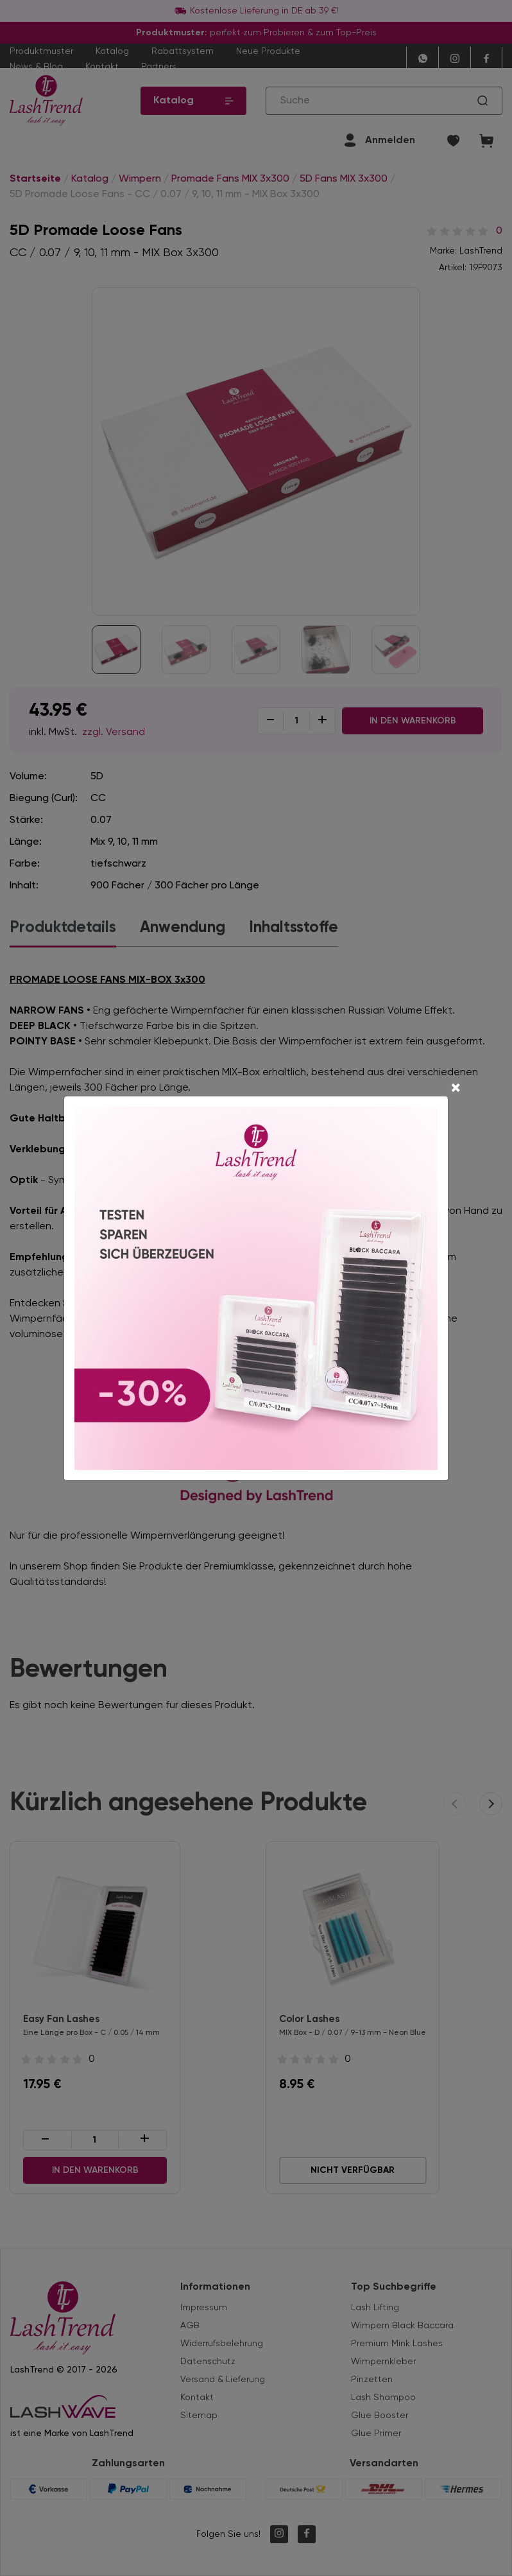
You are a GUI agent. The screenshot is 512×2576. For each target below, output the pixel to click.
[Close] (455, 1089)
